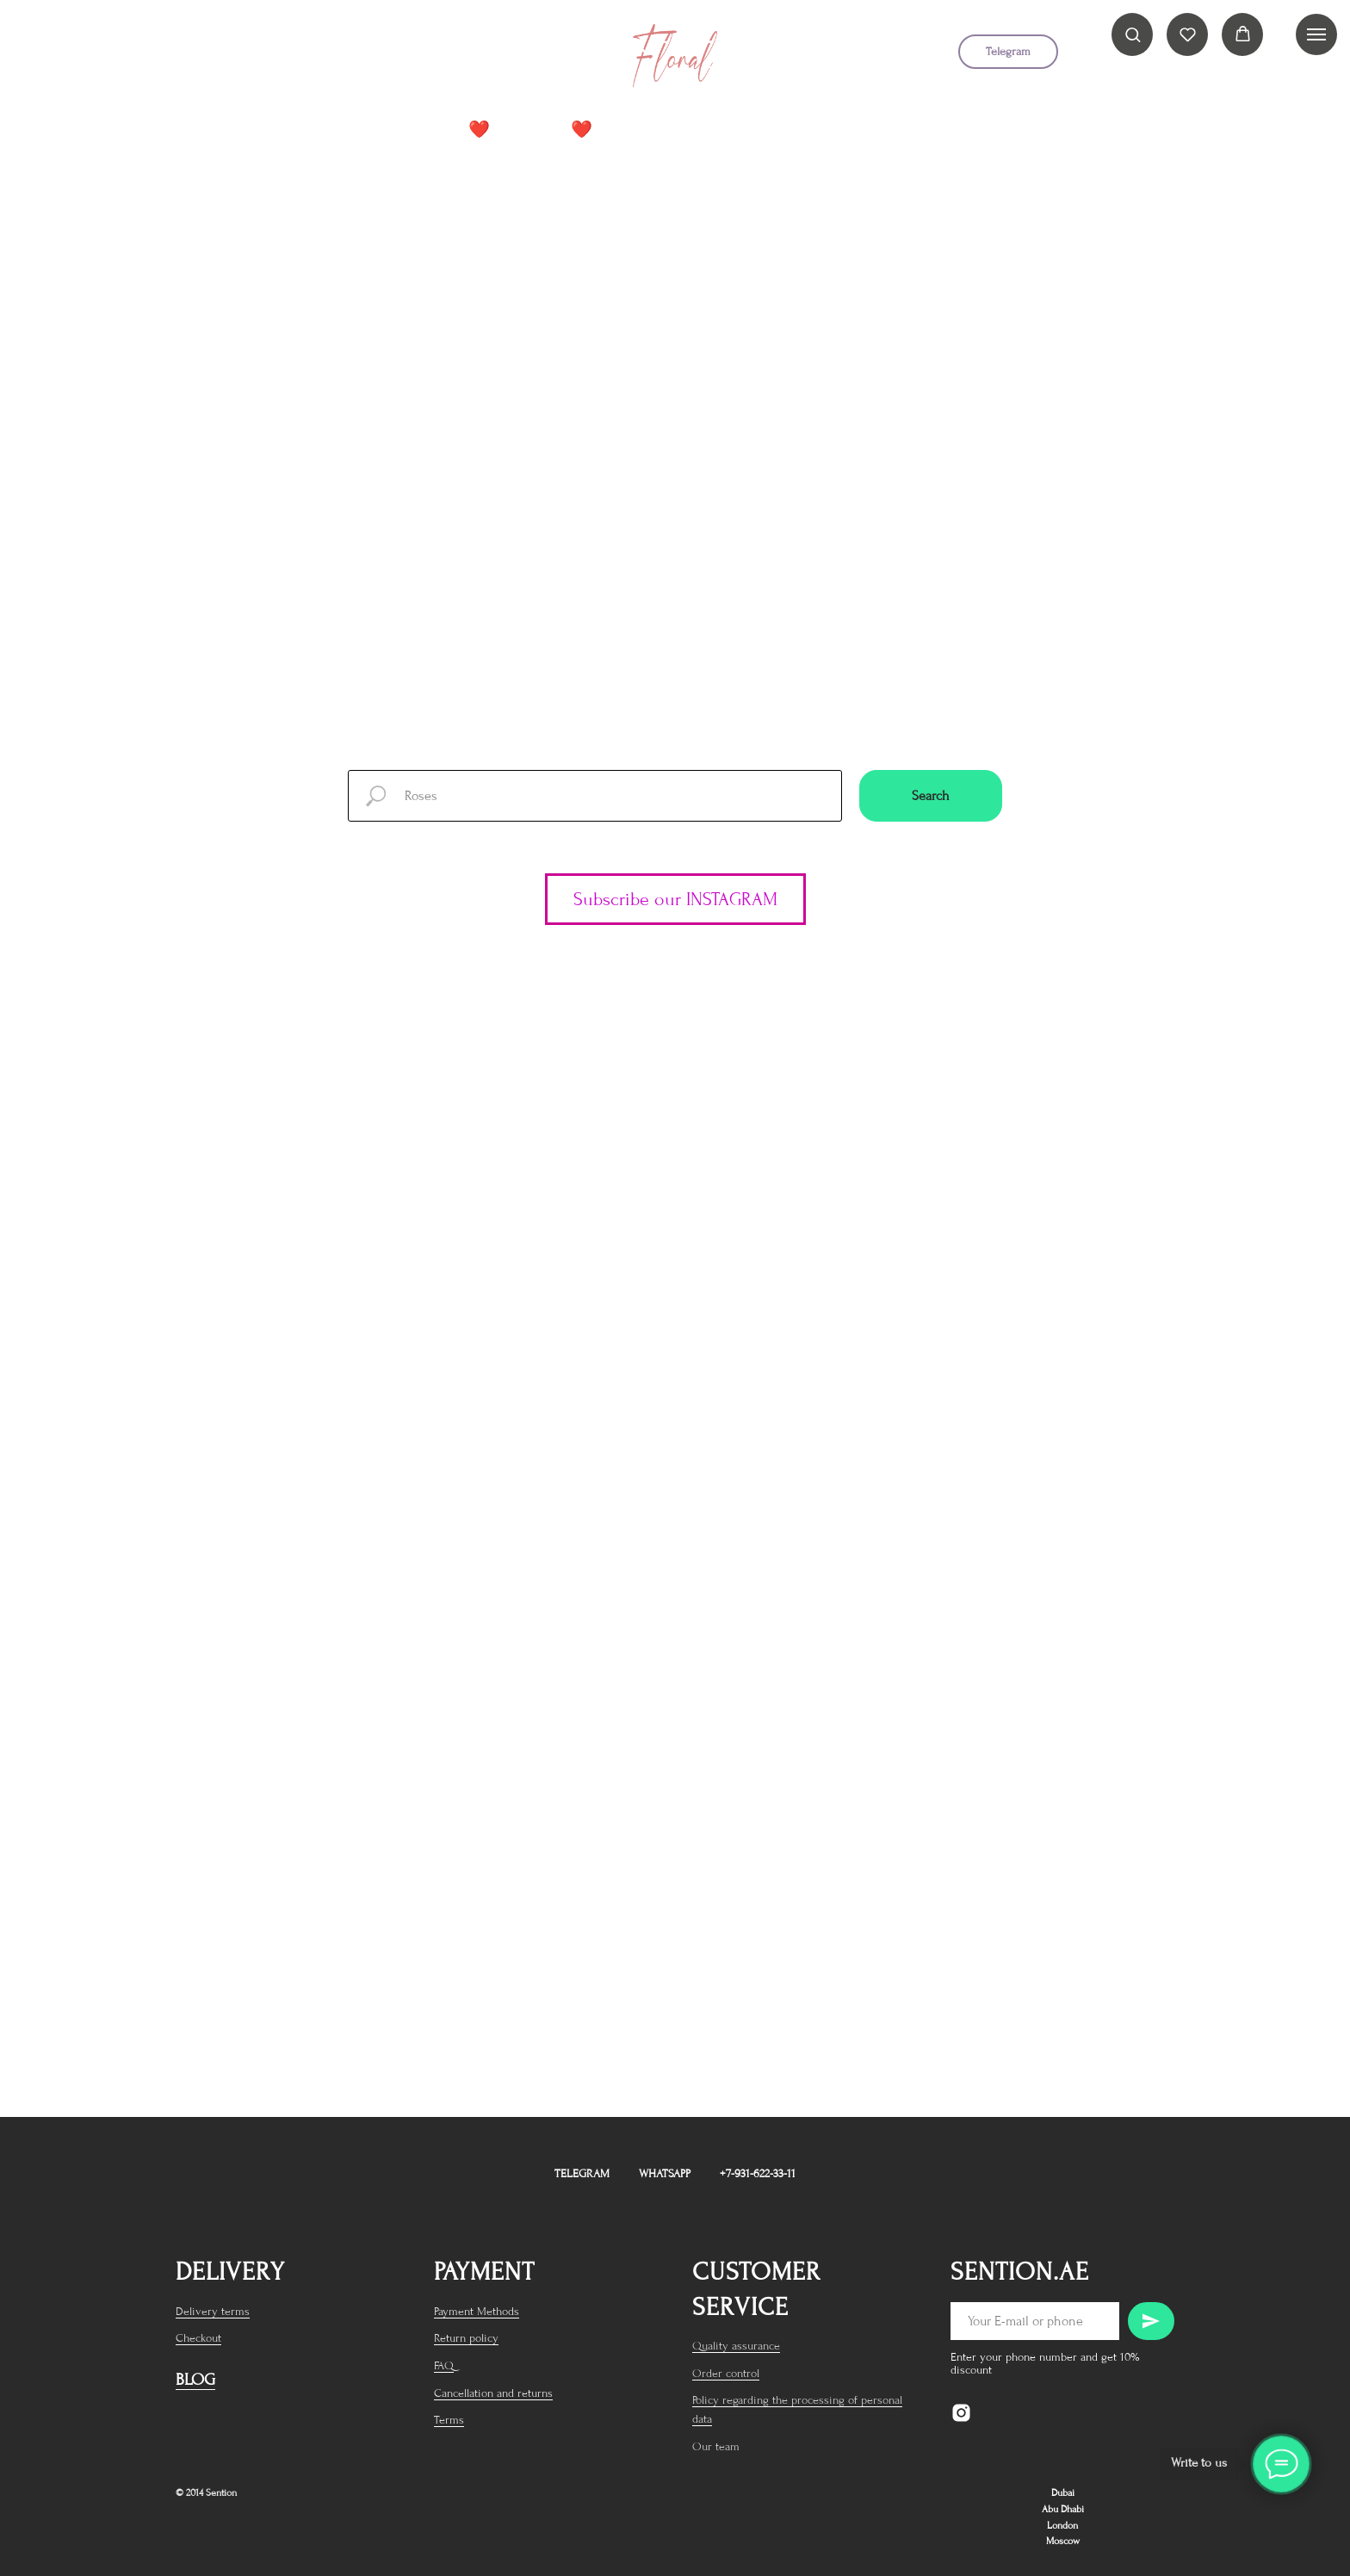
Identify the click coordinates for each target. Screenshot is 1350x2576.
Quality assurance (736, 2345)
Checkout (198, 2337)
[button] (1132, 34)
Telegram (582, 2173)
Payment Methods (476, 2311)
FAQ (444, 2365)
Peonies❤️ (555, 130)
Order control (725, 2373)
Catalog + (656, 130)
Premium (755, 130)
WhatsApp (664, 2173)
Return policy (466, 2337)
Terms (449, 2419)
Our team (716, 2446)
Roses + (842, 130)
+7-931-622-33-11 (758, 2173)
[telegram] (356, 58)
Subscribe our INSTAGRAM (675, 899)
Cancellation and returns (493, 2393)
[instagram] (322, 58)
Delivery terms (213, 2311)
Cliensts (935, 130)
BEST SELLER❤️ (435, 130)
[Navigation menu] (1316, 34)
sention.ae (1020, 2271)
